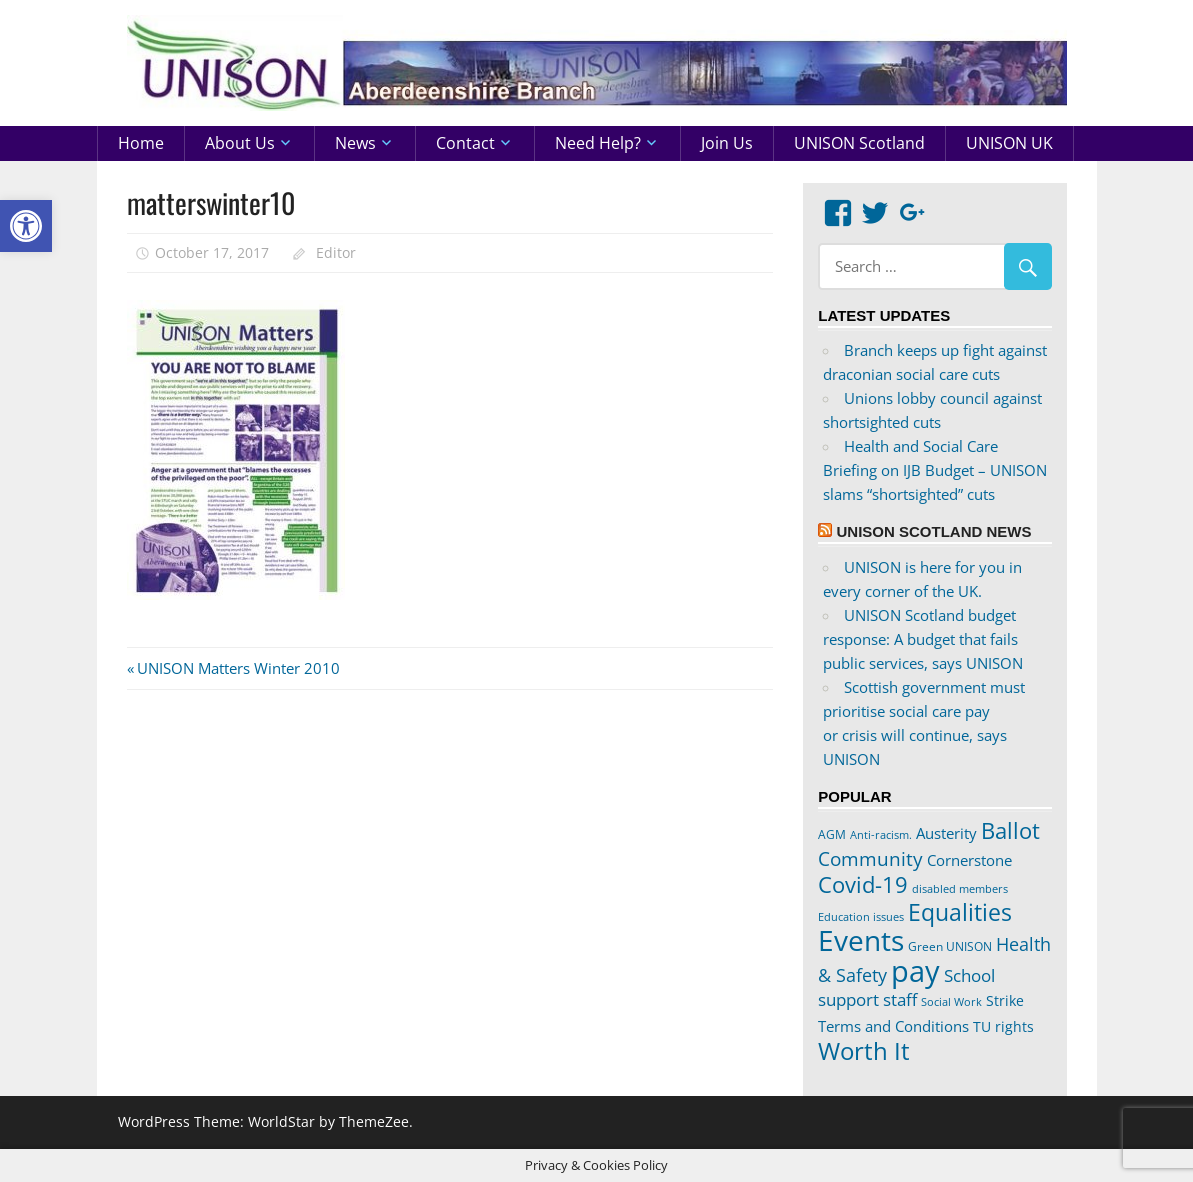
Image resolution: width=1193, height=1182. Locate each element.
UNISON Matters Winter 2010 (238, 668)
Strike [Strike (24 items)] (1005, 1001)
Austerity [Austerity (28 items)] (946, 833)
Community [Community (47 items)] (870, 858)
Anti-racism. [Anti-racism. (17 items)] (881, 835)
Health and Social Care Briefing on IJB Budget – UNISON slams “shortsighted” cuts (935, 470)
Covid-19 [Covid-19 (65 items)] (863, 884)
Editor (336, 252)
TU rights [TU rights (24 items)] (1003, 1027)
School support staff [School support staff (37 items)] (906, 987)
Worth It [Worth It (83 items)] (864, 1050)
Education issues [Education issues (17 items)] (861, 917)
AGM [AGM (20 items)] (832, 834)
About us (240, 143)
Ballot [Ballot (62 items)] (1010, 830)
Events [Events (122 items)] (861, 940)
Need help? (598, 143)
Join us (727, 143)
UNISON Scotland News (933, 531)
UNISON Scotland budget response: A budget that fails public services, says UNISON (923, 639)
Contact (465, 143)
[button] (26, 226)
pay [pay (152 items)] (915, 971)
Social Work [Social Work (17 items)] (951, 1002)
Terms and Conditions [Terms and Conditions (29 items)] (893, 1026)
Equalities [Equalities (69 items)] (960, 912)
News (355, 143)
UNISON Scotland (859, 143)
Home (141, 143)
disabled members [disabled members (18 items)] (960, 888)
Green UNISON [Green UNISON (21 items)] (950, 946)
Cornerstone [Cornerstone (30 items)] (969, 860)
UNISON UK (1009, 143)
